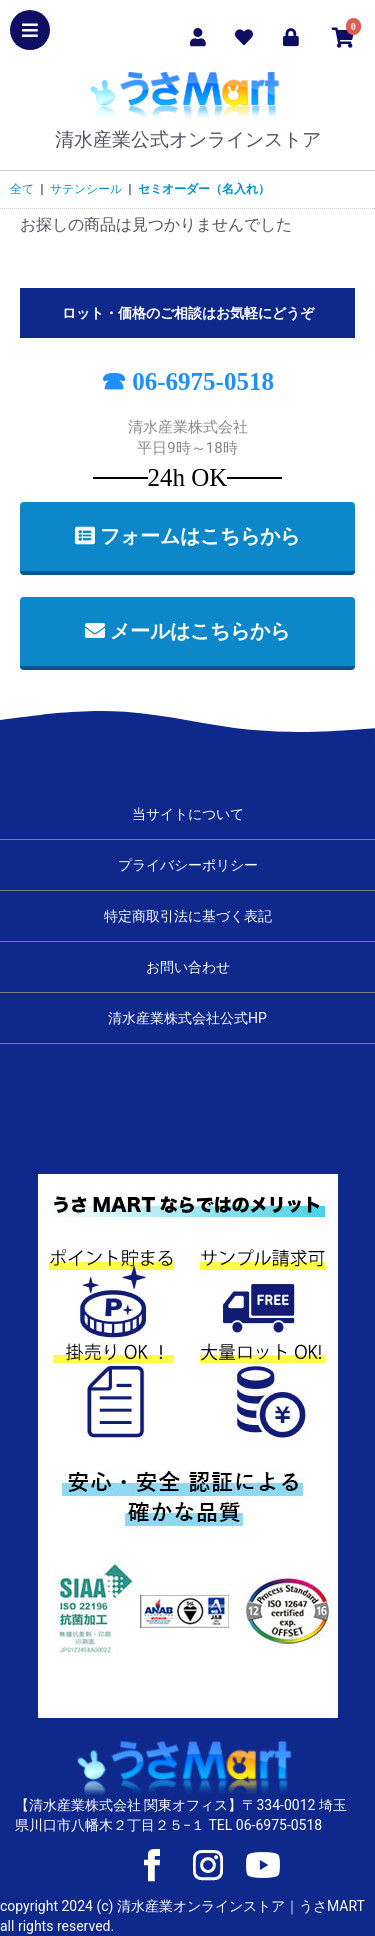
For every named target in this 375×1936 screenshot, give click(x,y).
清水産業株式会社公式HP (187, 1018)
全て (22, 189)
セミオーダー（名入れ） (204, 189)
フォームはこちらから (187, 536)
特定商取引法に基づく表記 (188, 916)
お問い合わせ (188, 967)
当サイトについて (188, 814)
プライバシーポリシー (188, 865)
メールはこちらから (187, 631)
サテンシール (86, 189)
